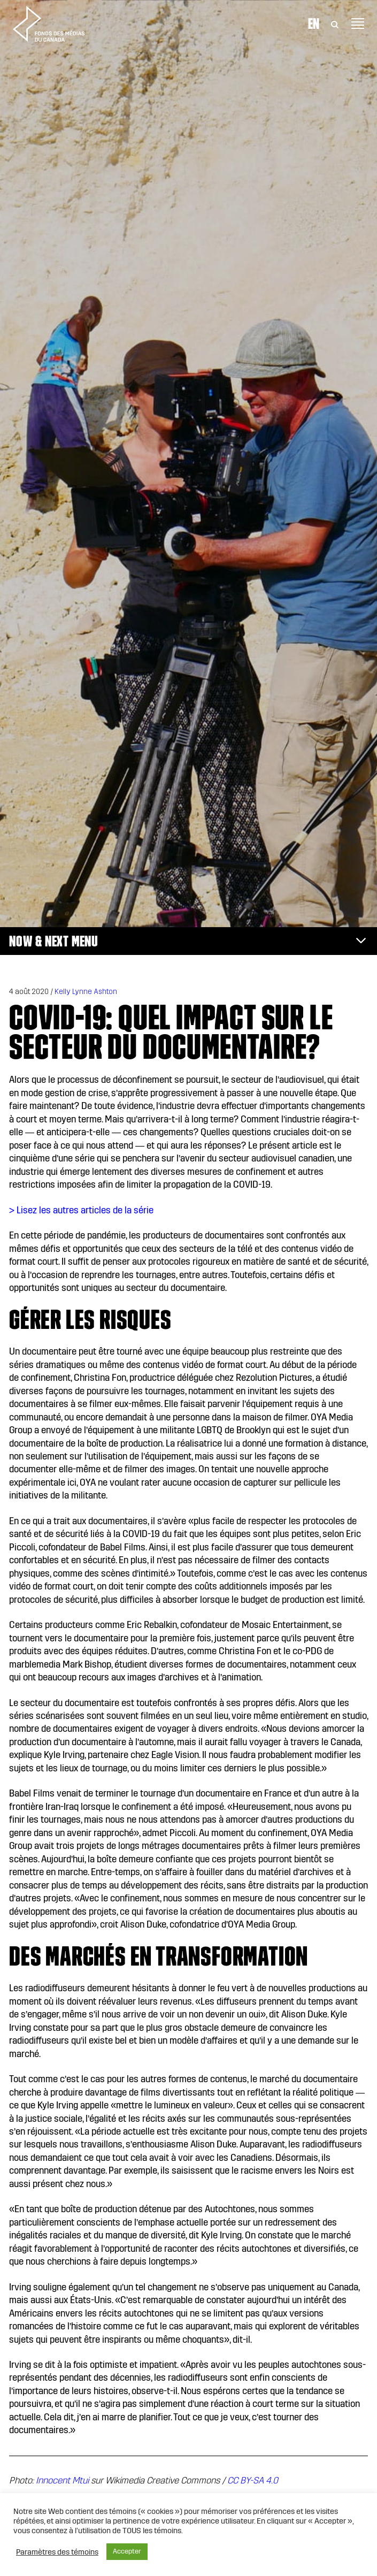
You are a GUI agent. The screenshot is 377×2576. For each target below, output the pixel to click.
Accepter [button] (127, 2551)
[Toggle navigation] (357, 23)
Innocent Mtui (62, 2480)
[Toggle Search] (334, 24)
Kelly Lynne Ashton (86, 991)
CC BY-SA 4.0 (252, 2480)
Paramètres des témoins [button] (57, 2552)
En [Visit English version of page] (313, 23)
